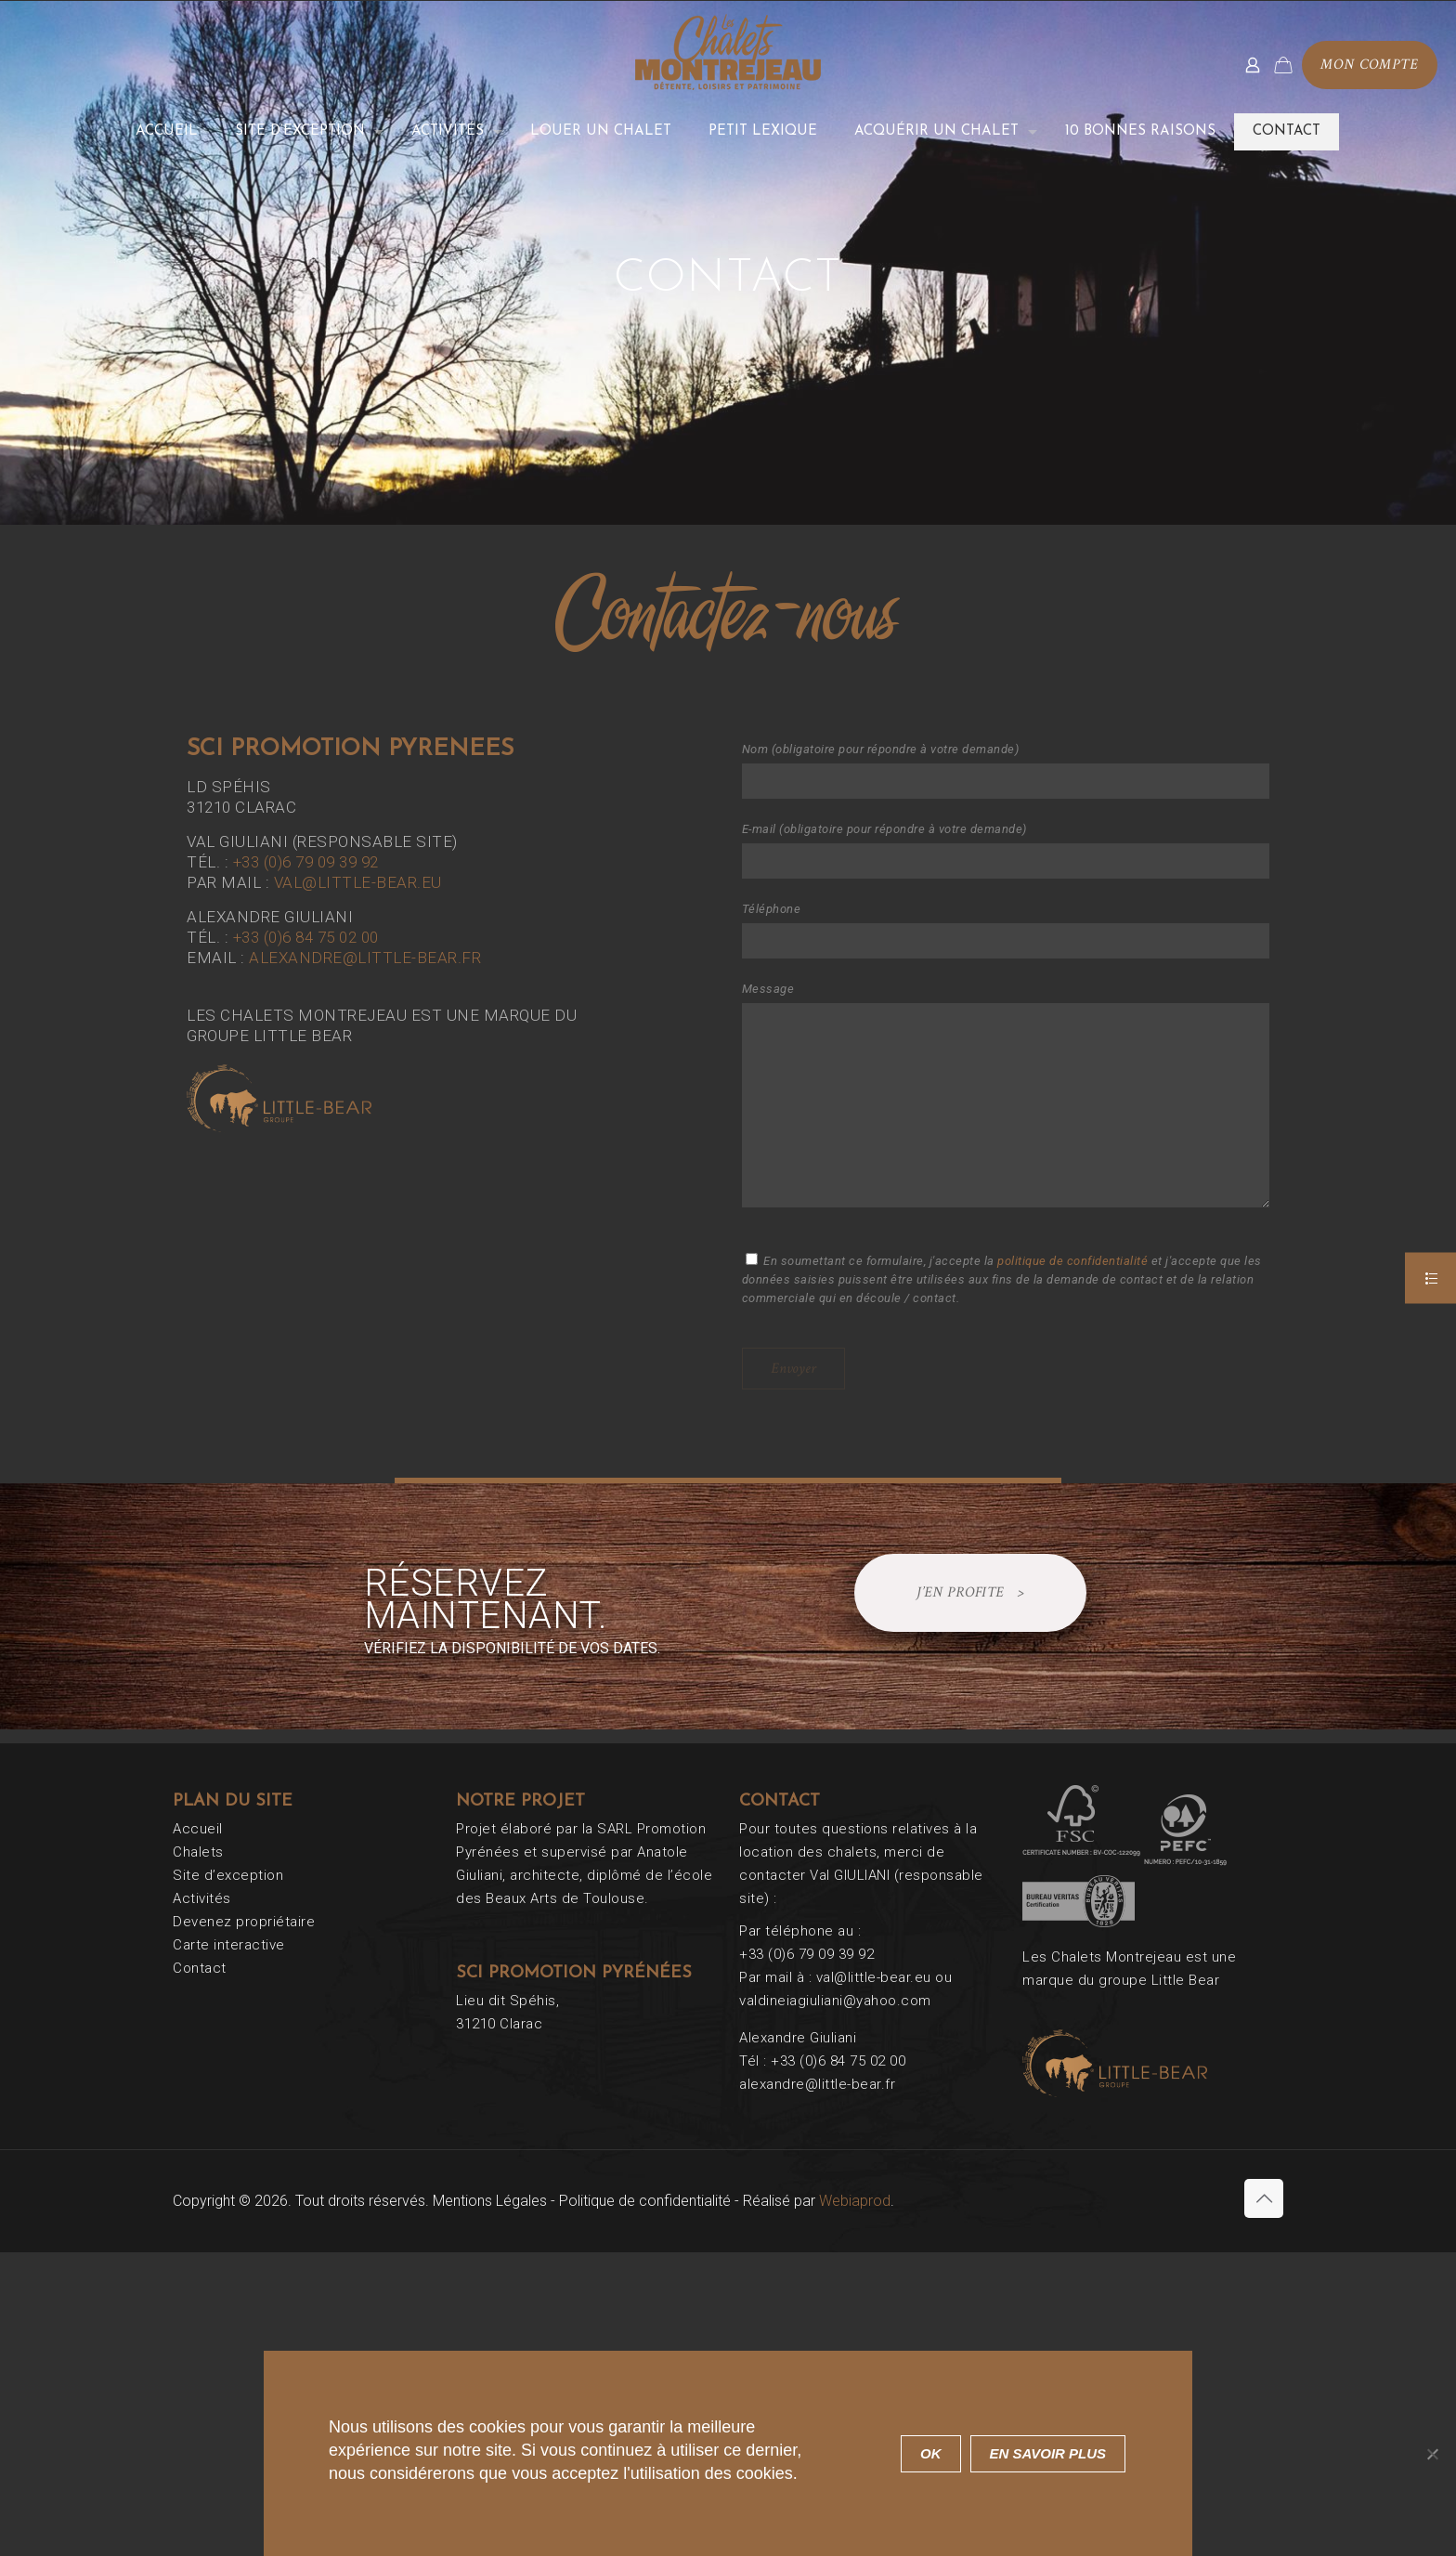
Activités (202, 1898)
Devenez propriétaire (244, 1921)
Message (1005, 1094)
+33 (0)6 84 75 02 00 (306, 937)
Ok (931, 2453)
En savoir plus (1048, 2453)
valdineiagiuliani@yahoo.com (835, 2000)
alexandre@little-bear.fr (365, 957)
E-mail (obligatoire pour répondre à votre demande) (1005, 850)
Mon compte (1369, 64)
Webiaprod (854, 2201)
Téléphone (1005, 930)
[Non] (1433, 2454)
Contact (200, 1968)
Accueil (198, 1828)
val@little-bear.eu (358, 882)
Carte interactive (229, 1945)
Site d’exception (228, 1875)
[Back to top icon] (1263, 2198)
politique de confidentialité (1072, 1261)
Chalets (198, 1852)
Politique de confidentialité (645, 2201)
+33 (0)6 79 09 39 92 (306, 862)
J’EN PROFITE (970, 1593)
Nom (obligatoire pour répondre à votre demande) (1005, 770)
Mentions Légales (490, 2201)
